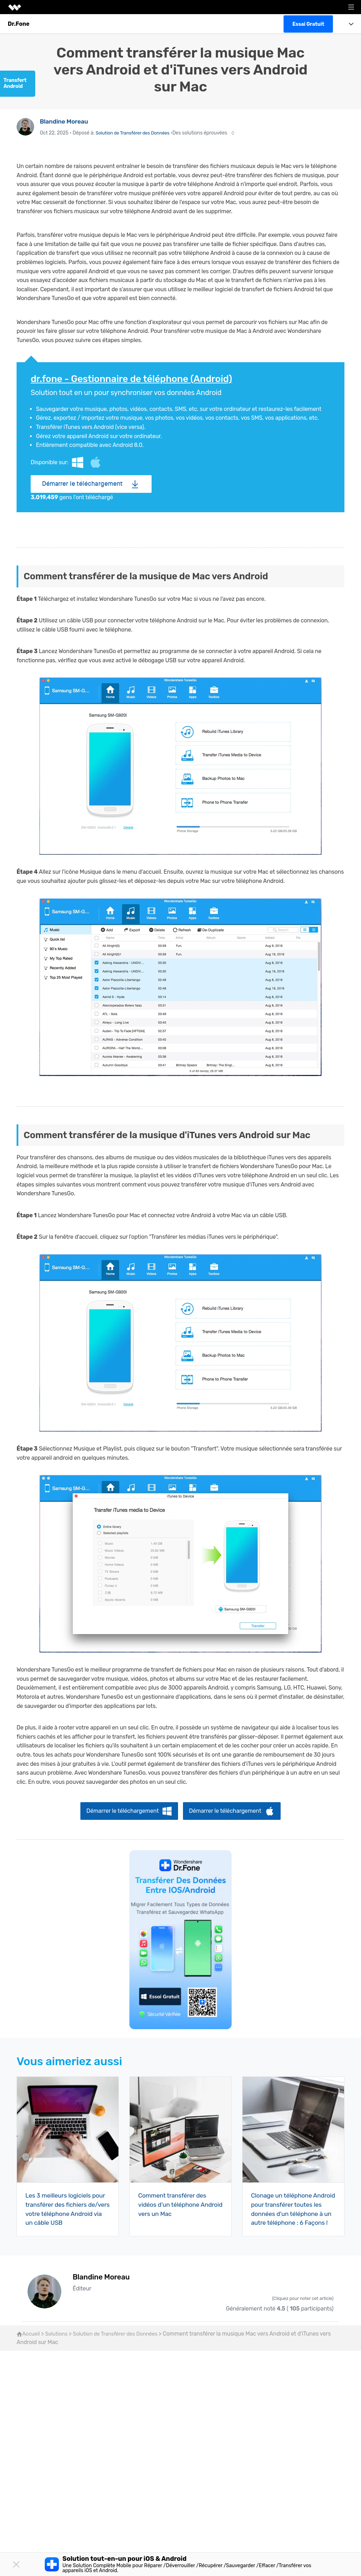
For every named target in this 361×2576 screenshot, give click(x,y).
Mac (98, 462)
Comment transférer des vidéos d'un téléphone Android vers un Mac (173, 2204)
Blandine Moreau (65, 121)
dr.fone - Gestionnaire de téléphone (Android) (137, 378)
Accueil (29, 2343)
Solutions (59, 2343)
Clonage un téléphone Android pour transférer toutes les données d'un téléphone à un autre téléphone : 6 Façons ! (285, 2213)
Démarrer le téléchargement (82, 483)
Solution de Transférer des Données (135, 133)
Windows (79, 462)
